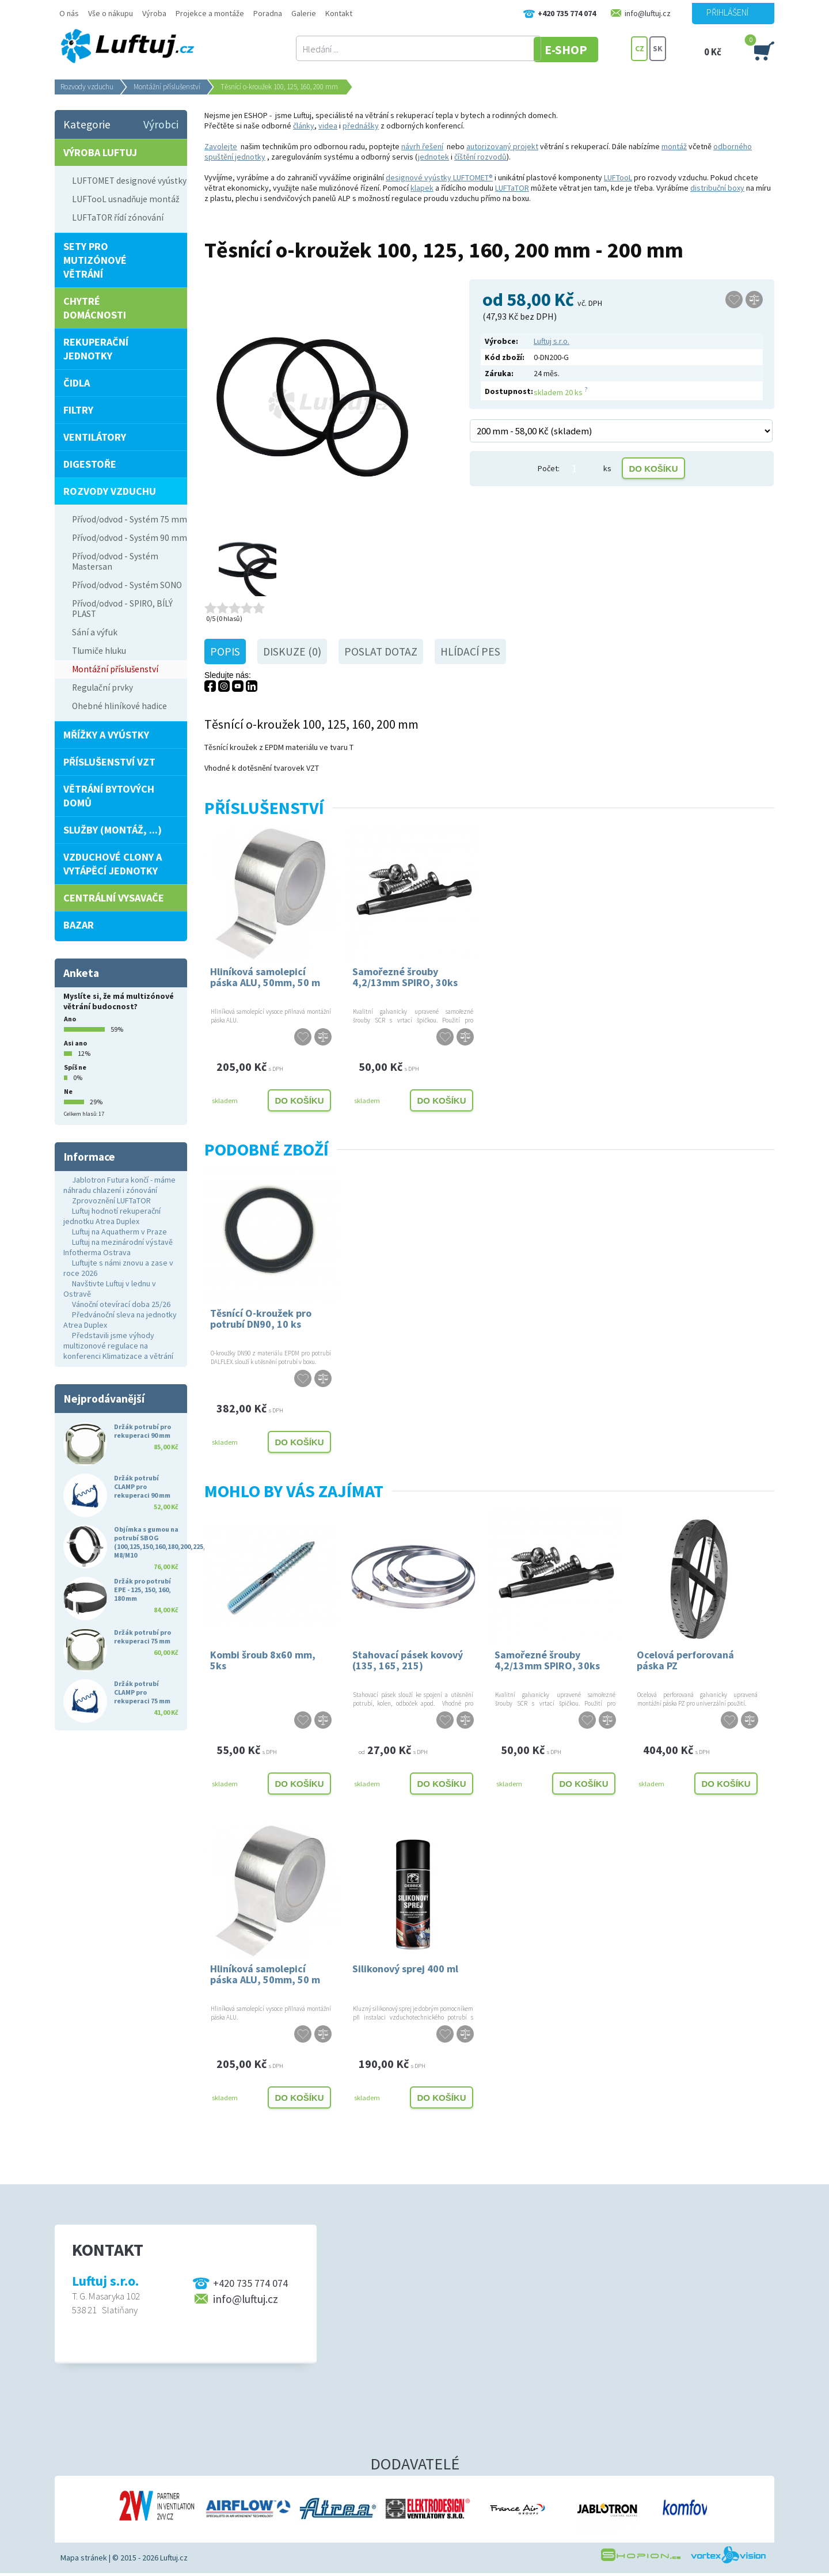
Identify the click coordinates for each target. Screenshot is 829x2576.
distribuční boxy (717, 188)
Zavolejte (220, 146)
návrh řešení (422, 146)
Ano (70, 1018)
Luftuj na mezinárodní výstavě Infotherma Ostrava (118, 1247)
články (303, 125)
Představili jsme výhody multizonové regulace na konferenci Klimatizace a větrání (118, 1345)
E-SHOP (586, 49)
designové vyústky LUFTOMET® (439, 177)
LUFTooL (618, 177)
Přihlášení (727, 12)
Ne (68, 1091)
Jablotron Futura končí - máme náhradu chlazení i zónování (119, 1185)
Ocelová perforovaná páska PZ (685, 1660)
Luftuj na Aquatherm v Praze (119, 1231)
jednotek (433, 156)
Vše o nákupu (110, 13)
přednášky (361, 125)
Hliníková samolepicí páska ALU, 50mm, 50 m (265, 977)
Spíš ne (75, 1067)
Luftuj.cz (174, 2557)
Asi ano (75, 1043)
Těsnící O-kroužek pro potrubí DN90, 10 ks (260, 1318)
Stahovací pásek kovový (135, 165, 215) (407, 1660)
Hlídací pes (470, 651)
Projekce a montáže (210, 13)
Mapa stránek (83, 2557)
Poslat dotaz (380, 651)
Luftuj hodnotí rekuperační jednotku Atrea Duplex (112, 1216)
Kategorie (87, 124)
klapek (421, 188)
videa (327, 125)
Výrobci (160, 124)
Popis (225, 651)
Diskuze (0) (292, 651)
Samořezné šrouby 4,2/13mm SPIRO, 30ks (405, 977)
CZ (639, 49)
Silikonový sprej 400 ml (405, 1968)
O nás (69, 13)
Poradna (267, 13)
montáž (674, 146)
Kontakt (338, 13)
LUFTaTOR (512, 188)
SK (658, 49)
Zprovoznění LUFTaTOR (111, 1200)
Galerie (303, 13)
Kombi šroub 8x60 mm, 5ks (262, 1660)
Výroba (154, 13)
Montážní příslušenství (167, 87)
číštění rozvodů (480, 156)
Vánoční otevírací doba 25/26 (121, 1304)
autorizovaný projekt (502, 146)
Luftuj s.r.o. (551, 341)
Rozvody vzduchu (86, 87)
